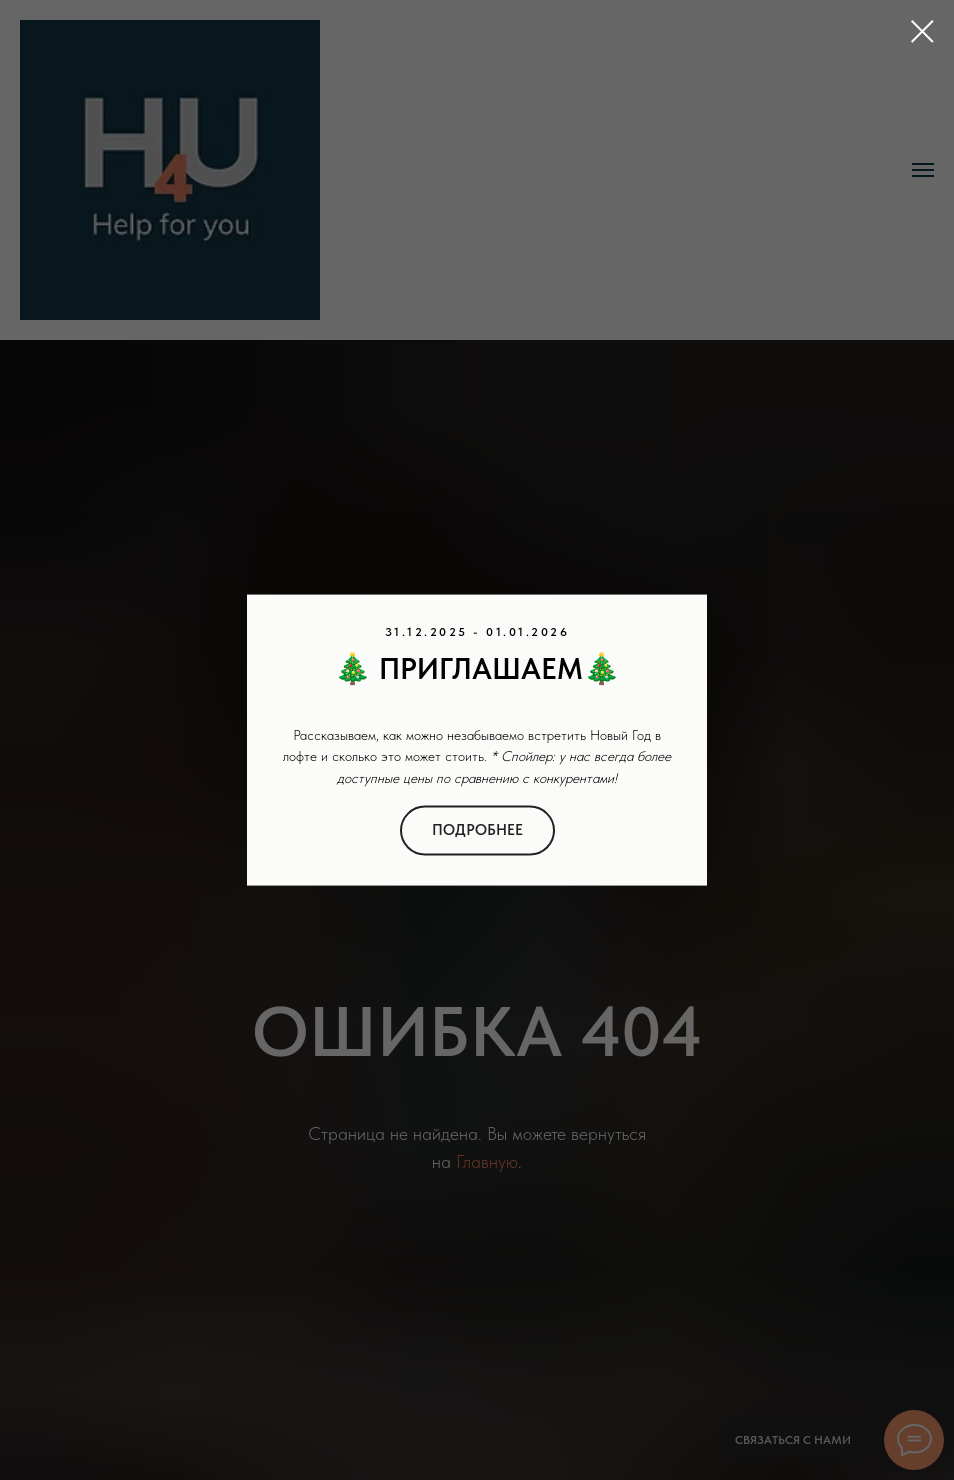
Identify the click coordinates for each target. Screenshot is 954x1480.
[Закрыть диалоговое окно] (922, 31)
